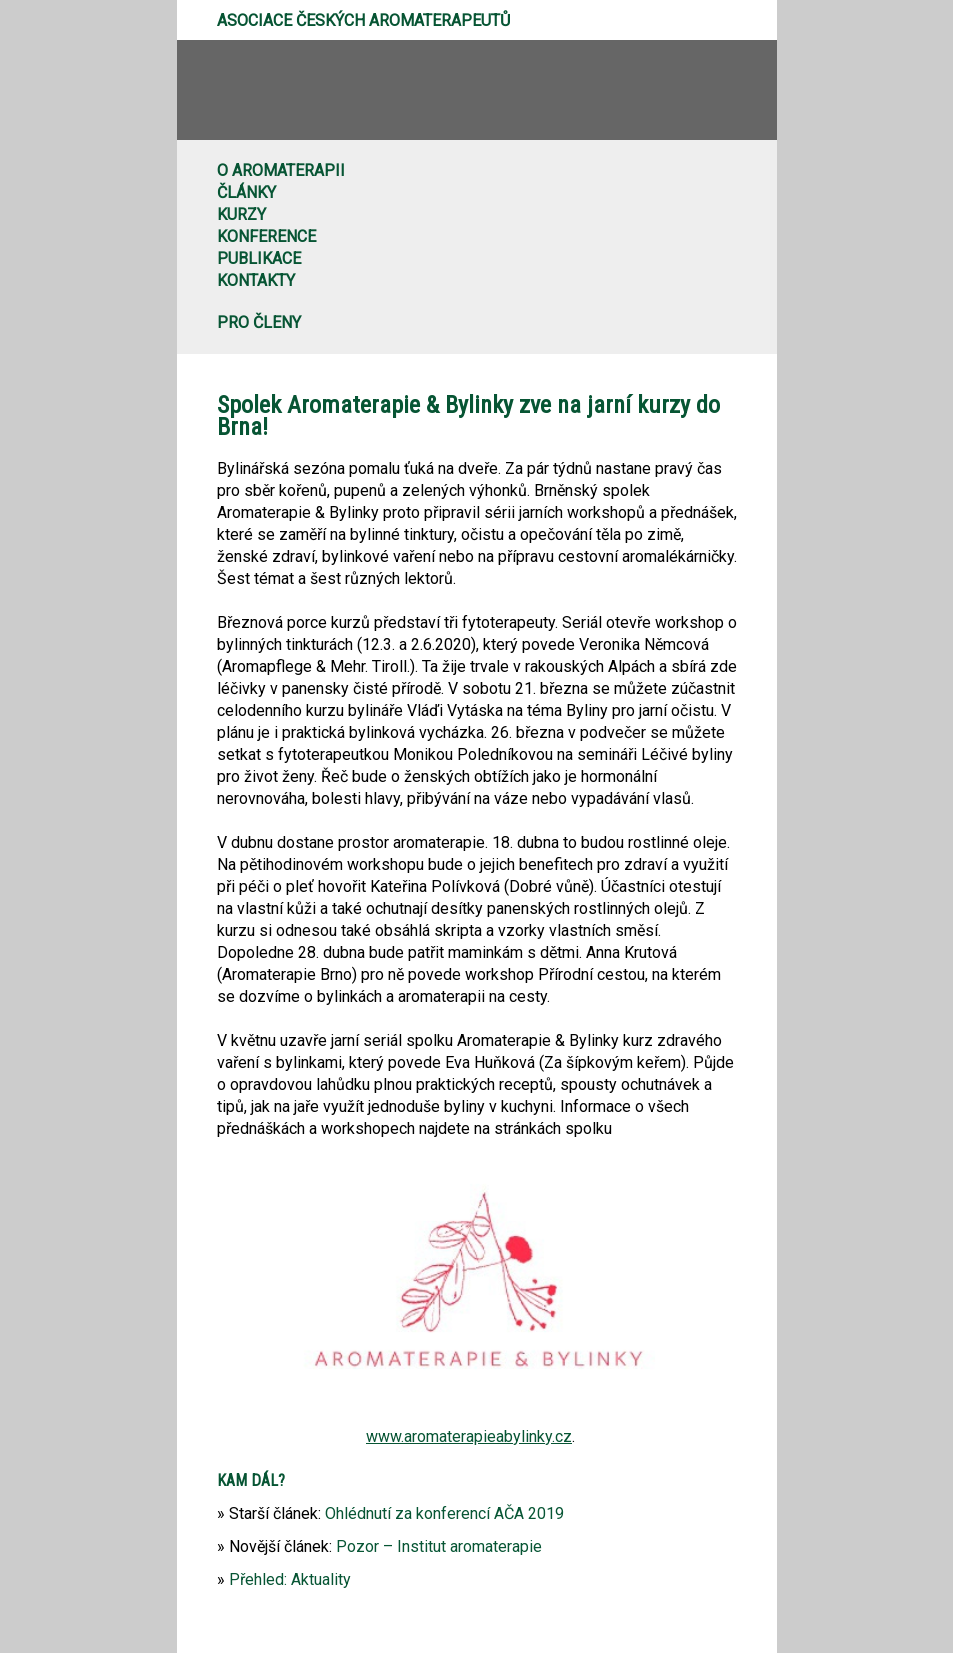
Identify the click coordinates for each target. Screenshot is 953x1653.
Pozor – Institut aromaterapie (439, 1546)
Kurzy (241, 214)
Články (246, 192)
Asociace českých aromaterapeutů (363, 20)
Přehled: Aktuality (290, 1579)
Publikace (259, 258)
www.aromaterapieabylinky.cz (469, 1436)
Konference (266, 236)
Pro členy (259, 322)
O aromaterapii (281, 170)
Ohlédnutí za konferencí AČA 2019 (444, 1513)
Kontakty (256, 280)
